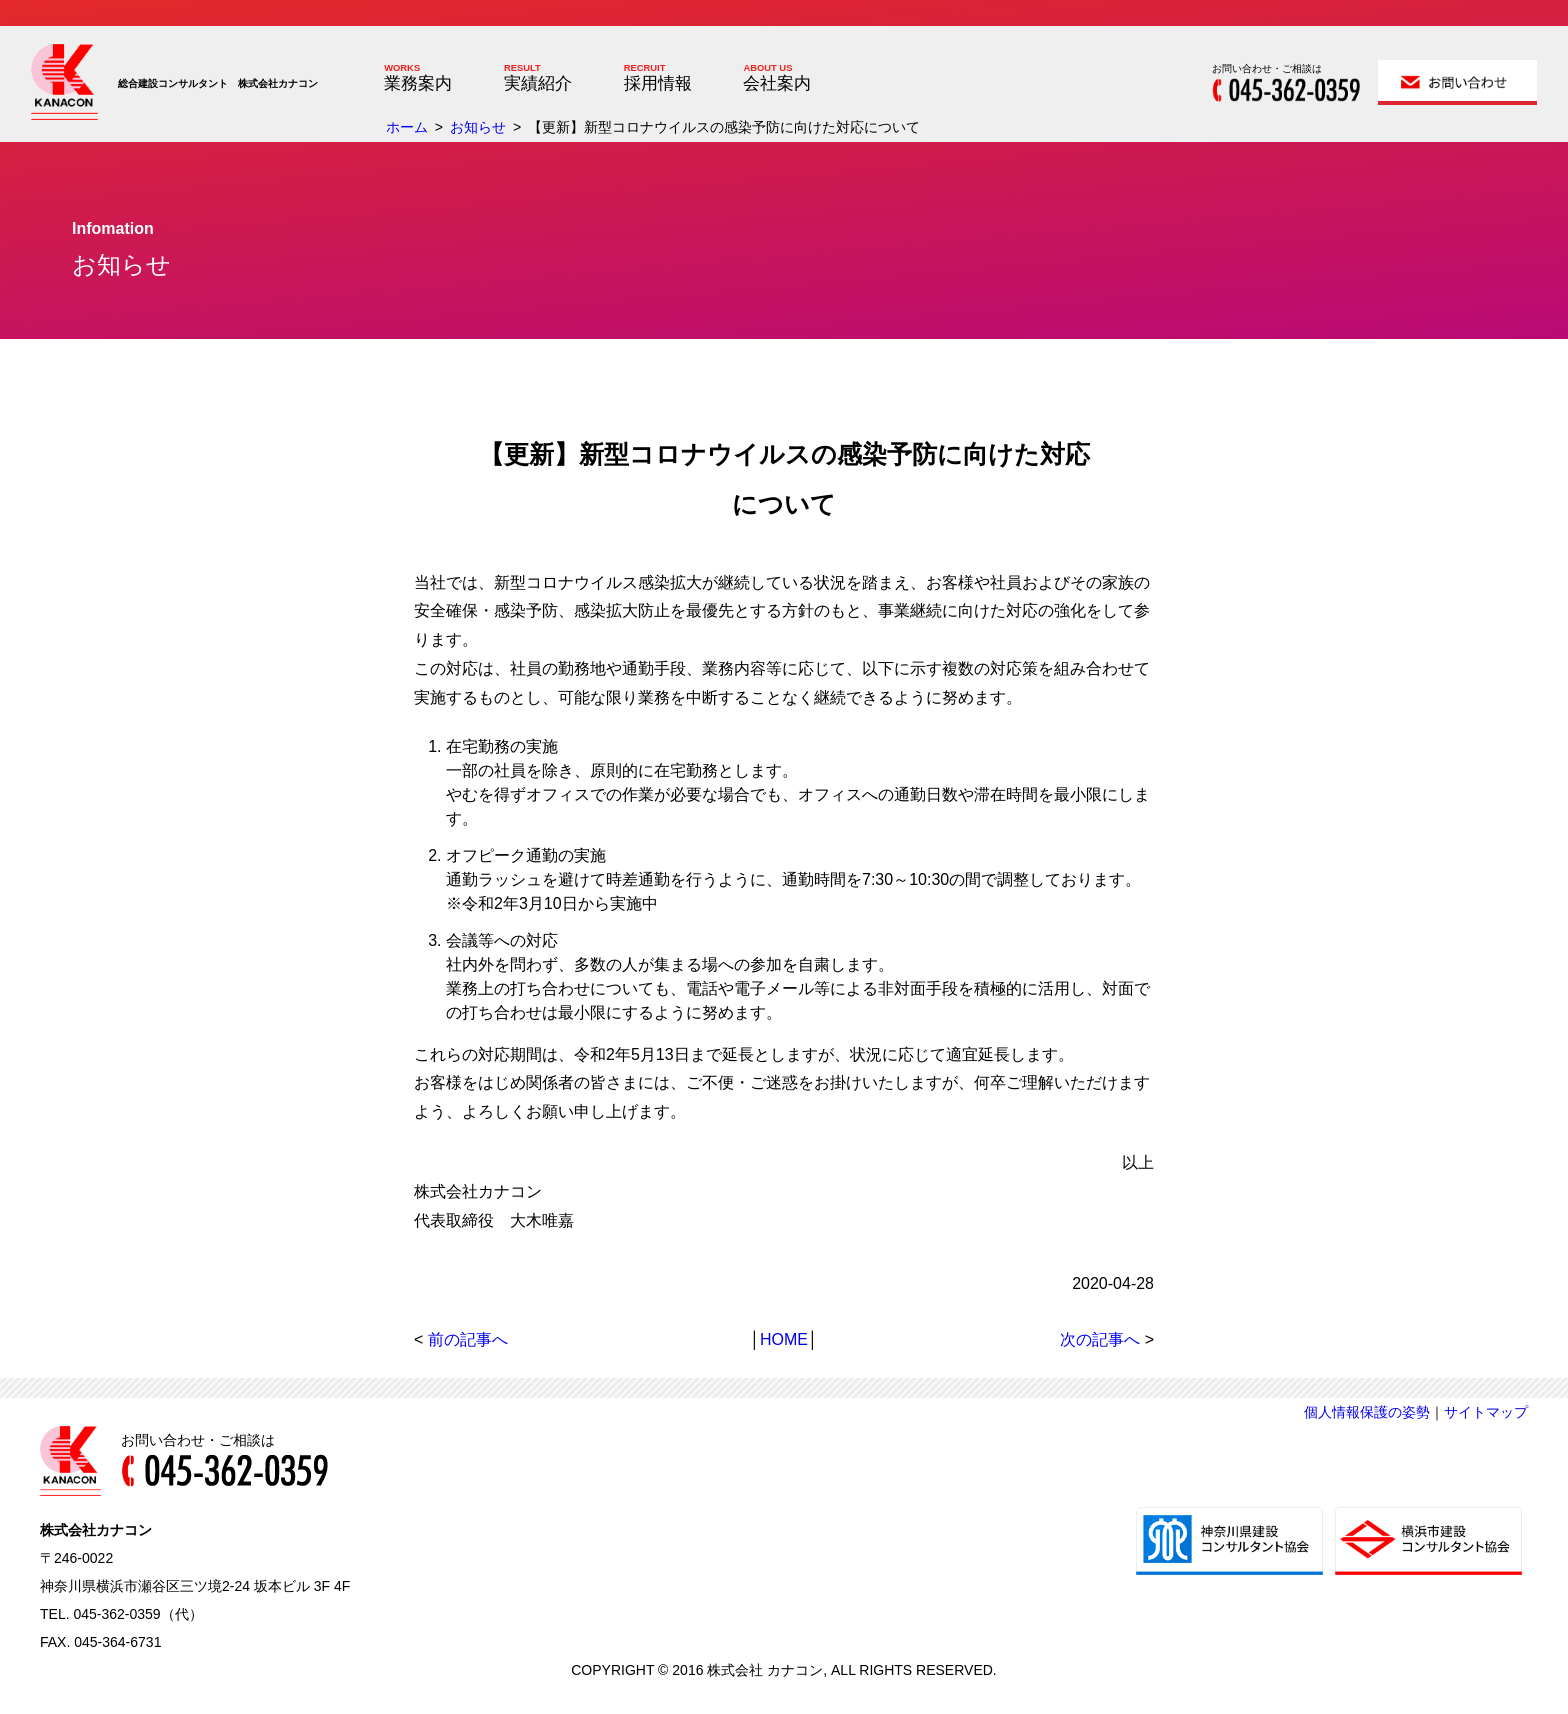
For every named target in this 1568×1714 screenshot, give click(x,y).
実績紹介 (538, 83)
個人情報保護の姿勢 (1367, 1412)
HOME (784, 1339)
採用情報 (658, 83)
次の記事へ (1100, 1339)
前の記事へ (468, 1339)
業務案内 (418, 83)
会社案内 (777, 83)
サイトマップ (1486, 1412)
